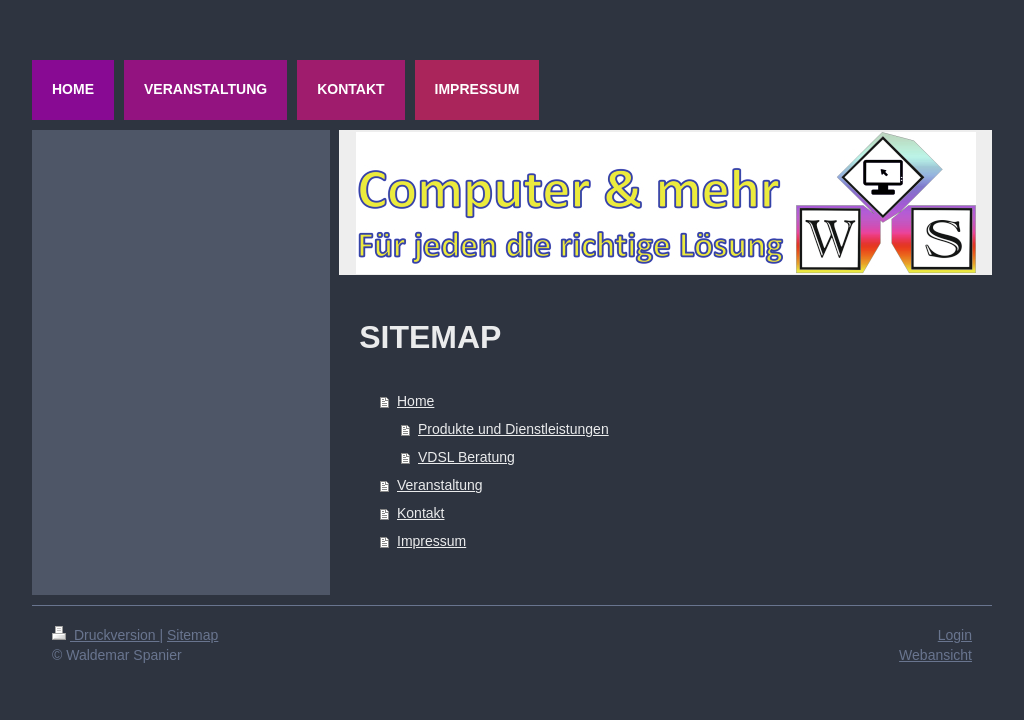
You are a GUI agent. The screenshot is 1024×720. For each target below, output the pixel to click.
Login (955, 635)
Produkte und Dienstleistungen (513, 429)
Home (415, 401)
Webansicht (935, 655)
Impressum (431, 541)
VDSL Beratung (466, 457)
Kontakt (420, 513)
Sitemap (192, 635)
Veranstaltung (440, 485)
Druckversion (105, 635)
